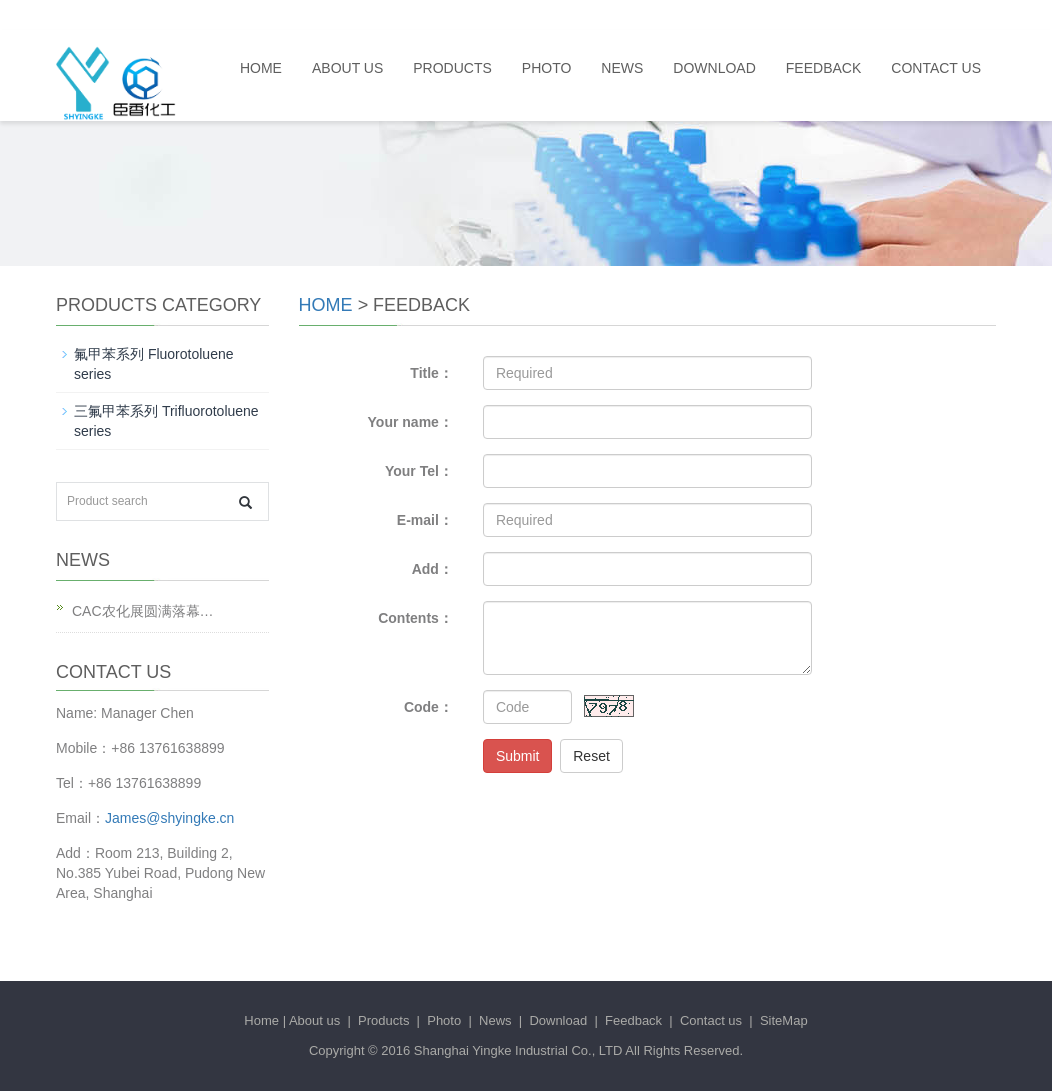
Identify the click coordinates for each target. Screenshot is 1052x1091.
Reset (591, 756)
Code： (428, 707)
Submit (518, 756)
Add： (432, 569)
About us (347, 68)
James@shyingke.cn (169, 818)
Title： (431, 373)
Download (714, 68)
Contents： (415, 618)
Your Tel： (419, 471)
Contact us (936, 68)
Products (452, 68)
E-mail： (425, 520)
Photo (547, 68)
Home (261, 68)
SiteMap (784, 1020)
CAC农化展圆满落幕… (143, 611)
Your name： (410, 422)
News (622, 68)
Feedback (823, 68)
